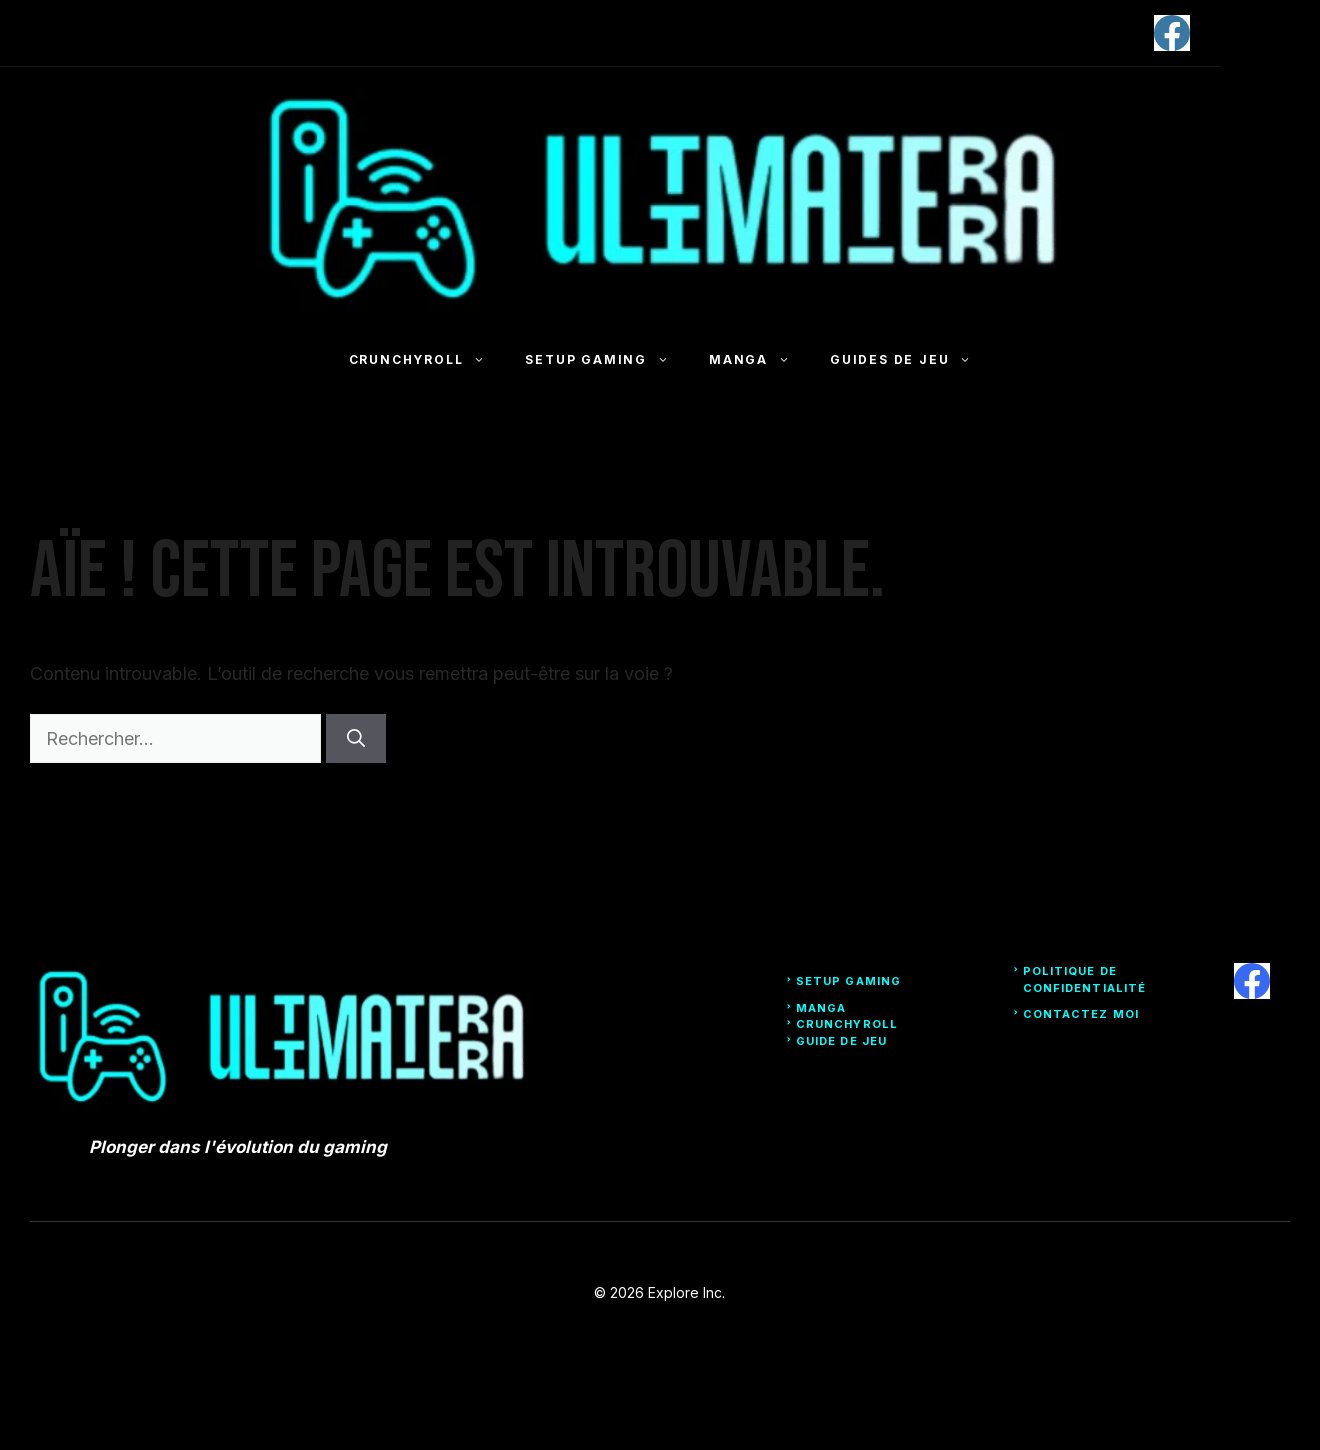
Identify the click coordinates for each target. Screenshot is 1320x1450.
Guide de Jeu (841, 1041)
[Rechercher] (356, 738)
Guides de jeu (910, 360)
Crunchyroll (427, 360)
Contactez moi (1081, 1014)
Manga (759, 360)
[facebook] (1172, 33)
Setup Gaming (607, 360)
